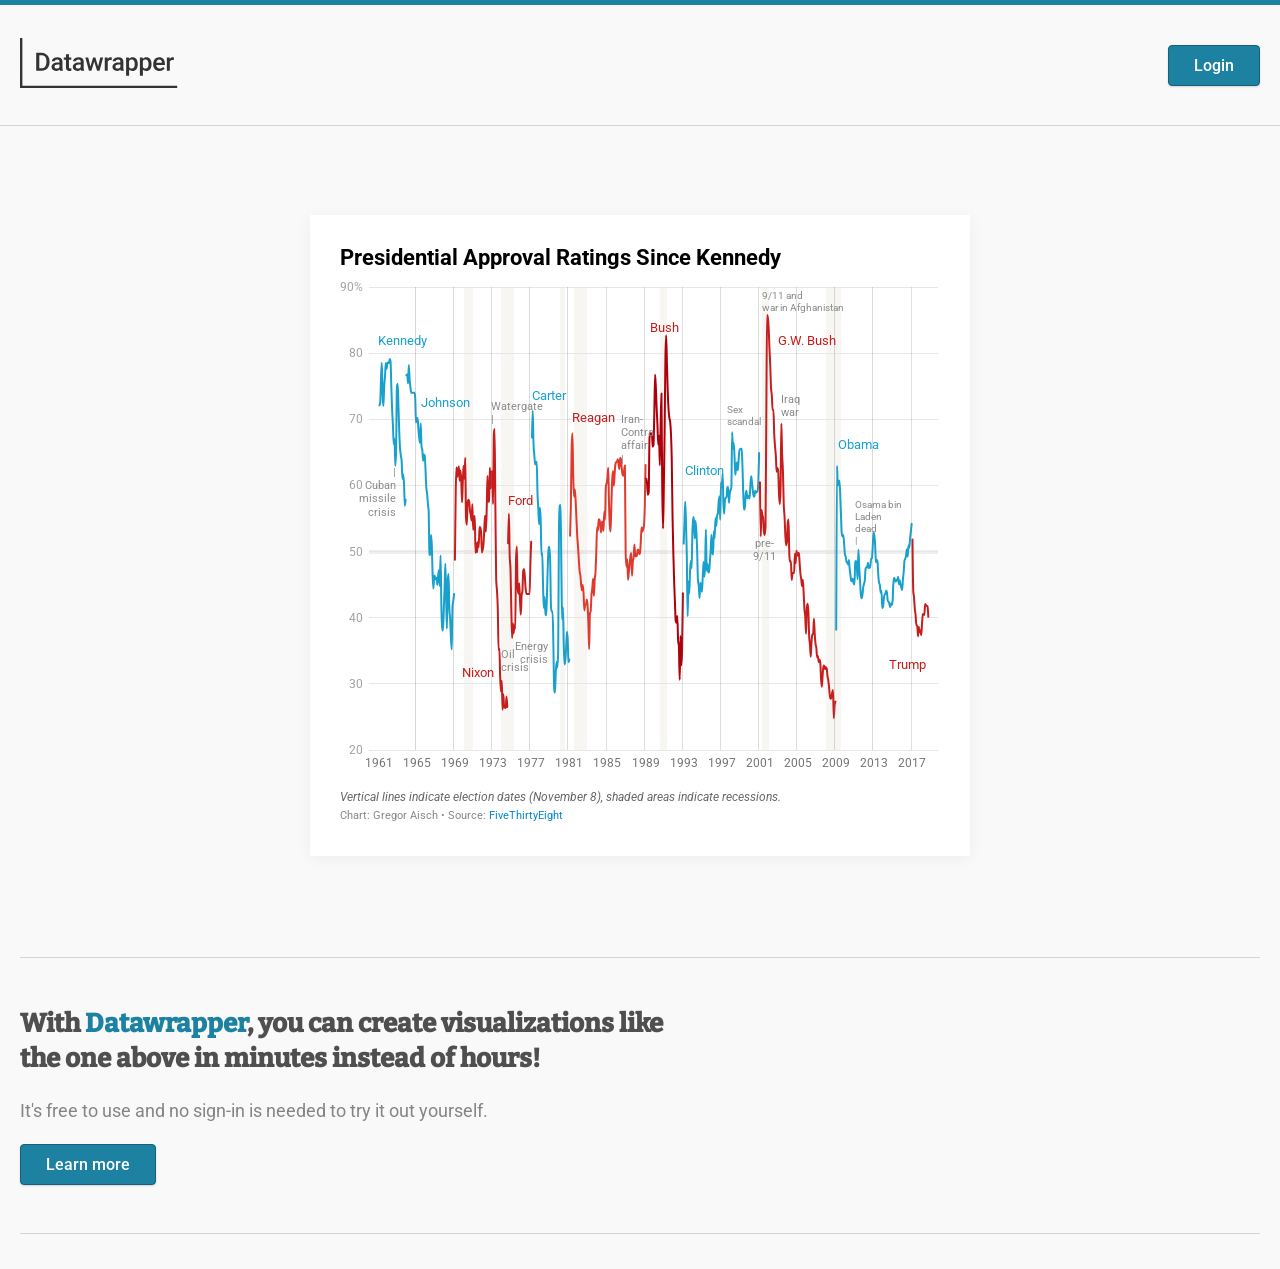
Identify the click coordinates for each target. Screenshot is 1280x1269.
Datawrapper (166, 1023)
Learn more (88, 1164)
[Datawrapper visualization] (640, 533)
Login (1214, 65)
